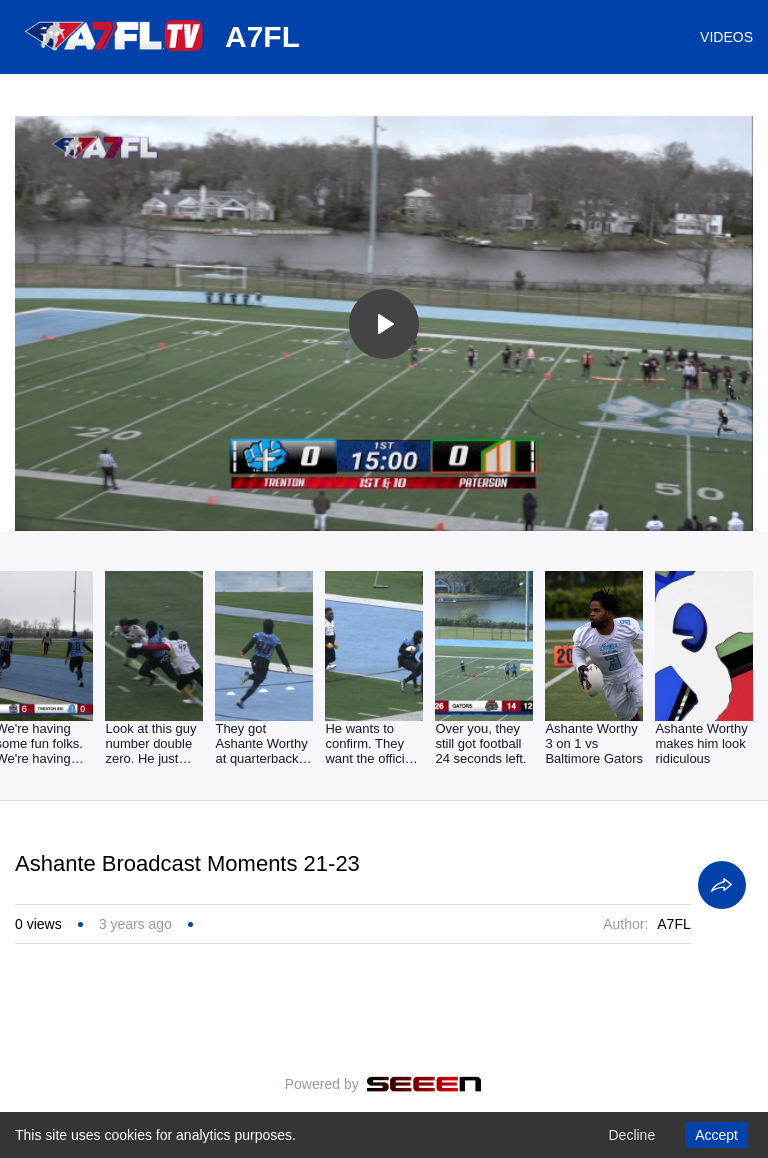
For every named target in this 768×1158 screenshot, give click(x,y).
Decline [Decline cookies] (631, 1135)
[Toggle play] (384, 324)
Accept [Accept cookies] (716, 1135)
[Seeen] (424, 1084)
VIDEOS (726, 37)
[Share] (722, 885)
